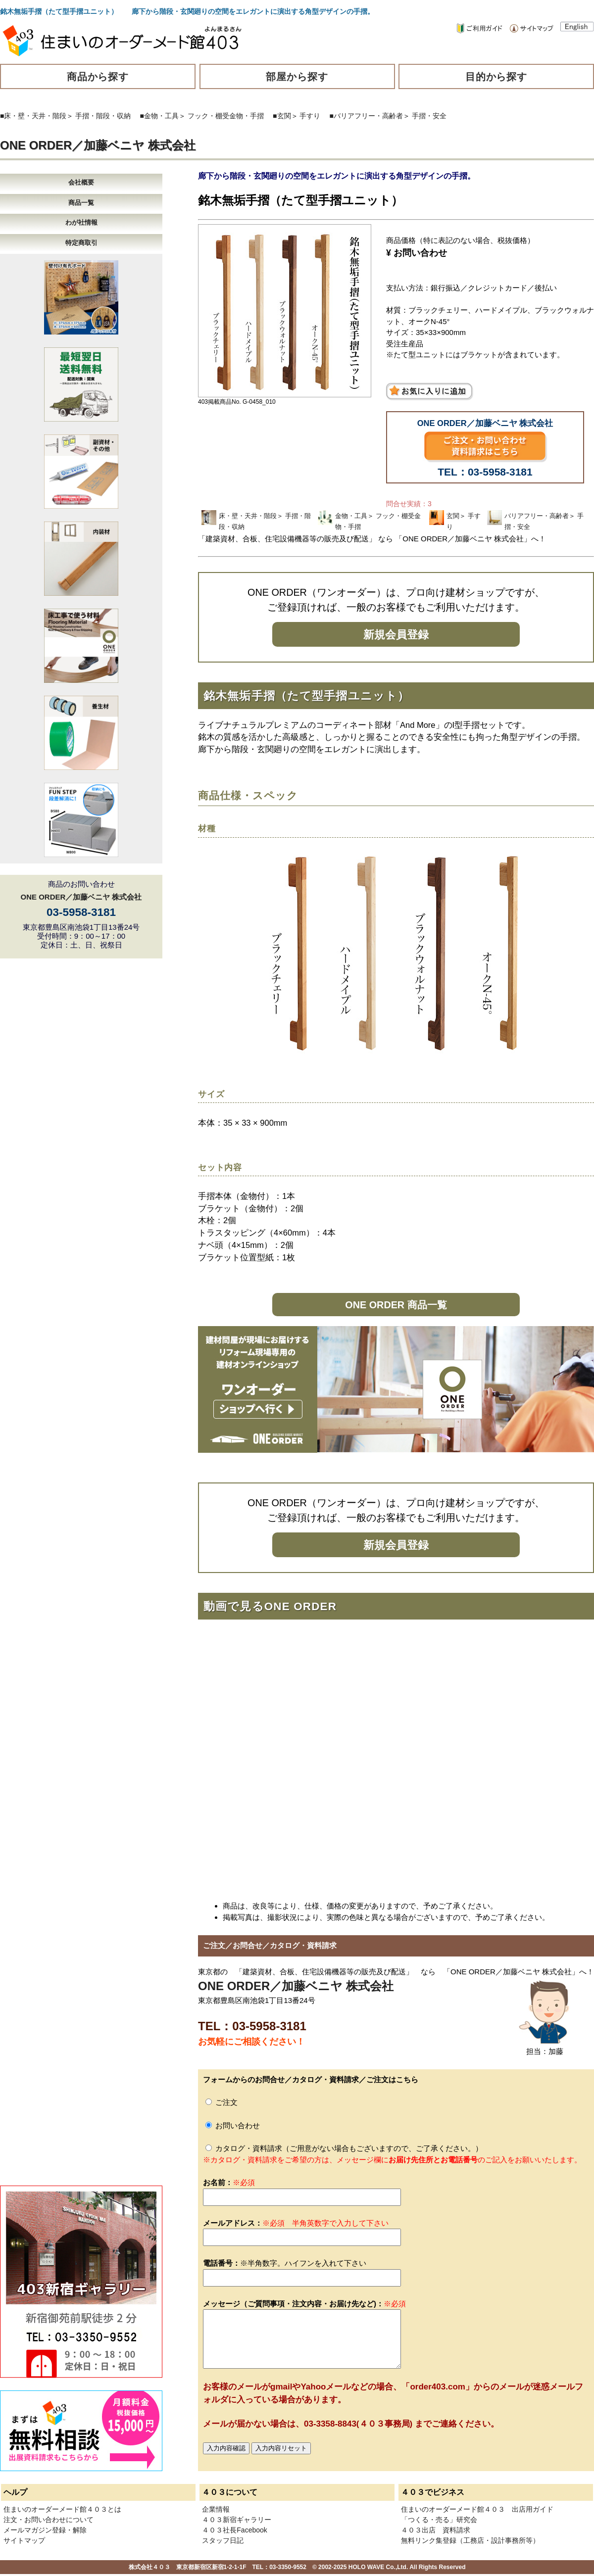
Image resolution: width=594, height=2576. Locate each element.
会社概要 (81, 182)
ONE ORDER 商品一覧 (395, 1304)
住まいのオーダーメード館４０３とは (62, 2509)
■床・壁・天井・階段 (33, 116)
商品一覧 (81, 202)
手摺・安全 (429, 116)
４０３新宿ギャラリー (236, 2520)
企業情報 (216, 2509)
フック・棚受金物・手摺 (226, 116)
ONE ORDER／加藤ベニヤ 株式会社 (98, 145)
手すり (309, 116)
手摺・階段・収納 (103, 116)
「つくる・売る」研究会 (439, 2520)
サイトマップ (24, 2540)
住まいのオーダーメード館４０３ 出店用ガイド (477, 2509)
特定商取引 (81, 242)
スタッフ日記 (223, 2540)
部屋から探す (297, 76)
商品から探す (98, 76)
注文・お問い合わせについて (48, 2520)
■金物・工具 (159, 116)
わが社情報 (81, 222)
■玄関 (282, 116)
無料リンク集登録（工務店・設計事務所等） (470, 2540)
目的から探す (496, 76)
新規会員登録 (396, 634)
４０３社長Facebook (234, 2530)
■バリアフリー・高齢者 (366, 116)
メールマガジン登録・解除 (45, 2530)
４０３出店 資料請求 (435, 2530)
